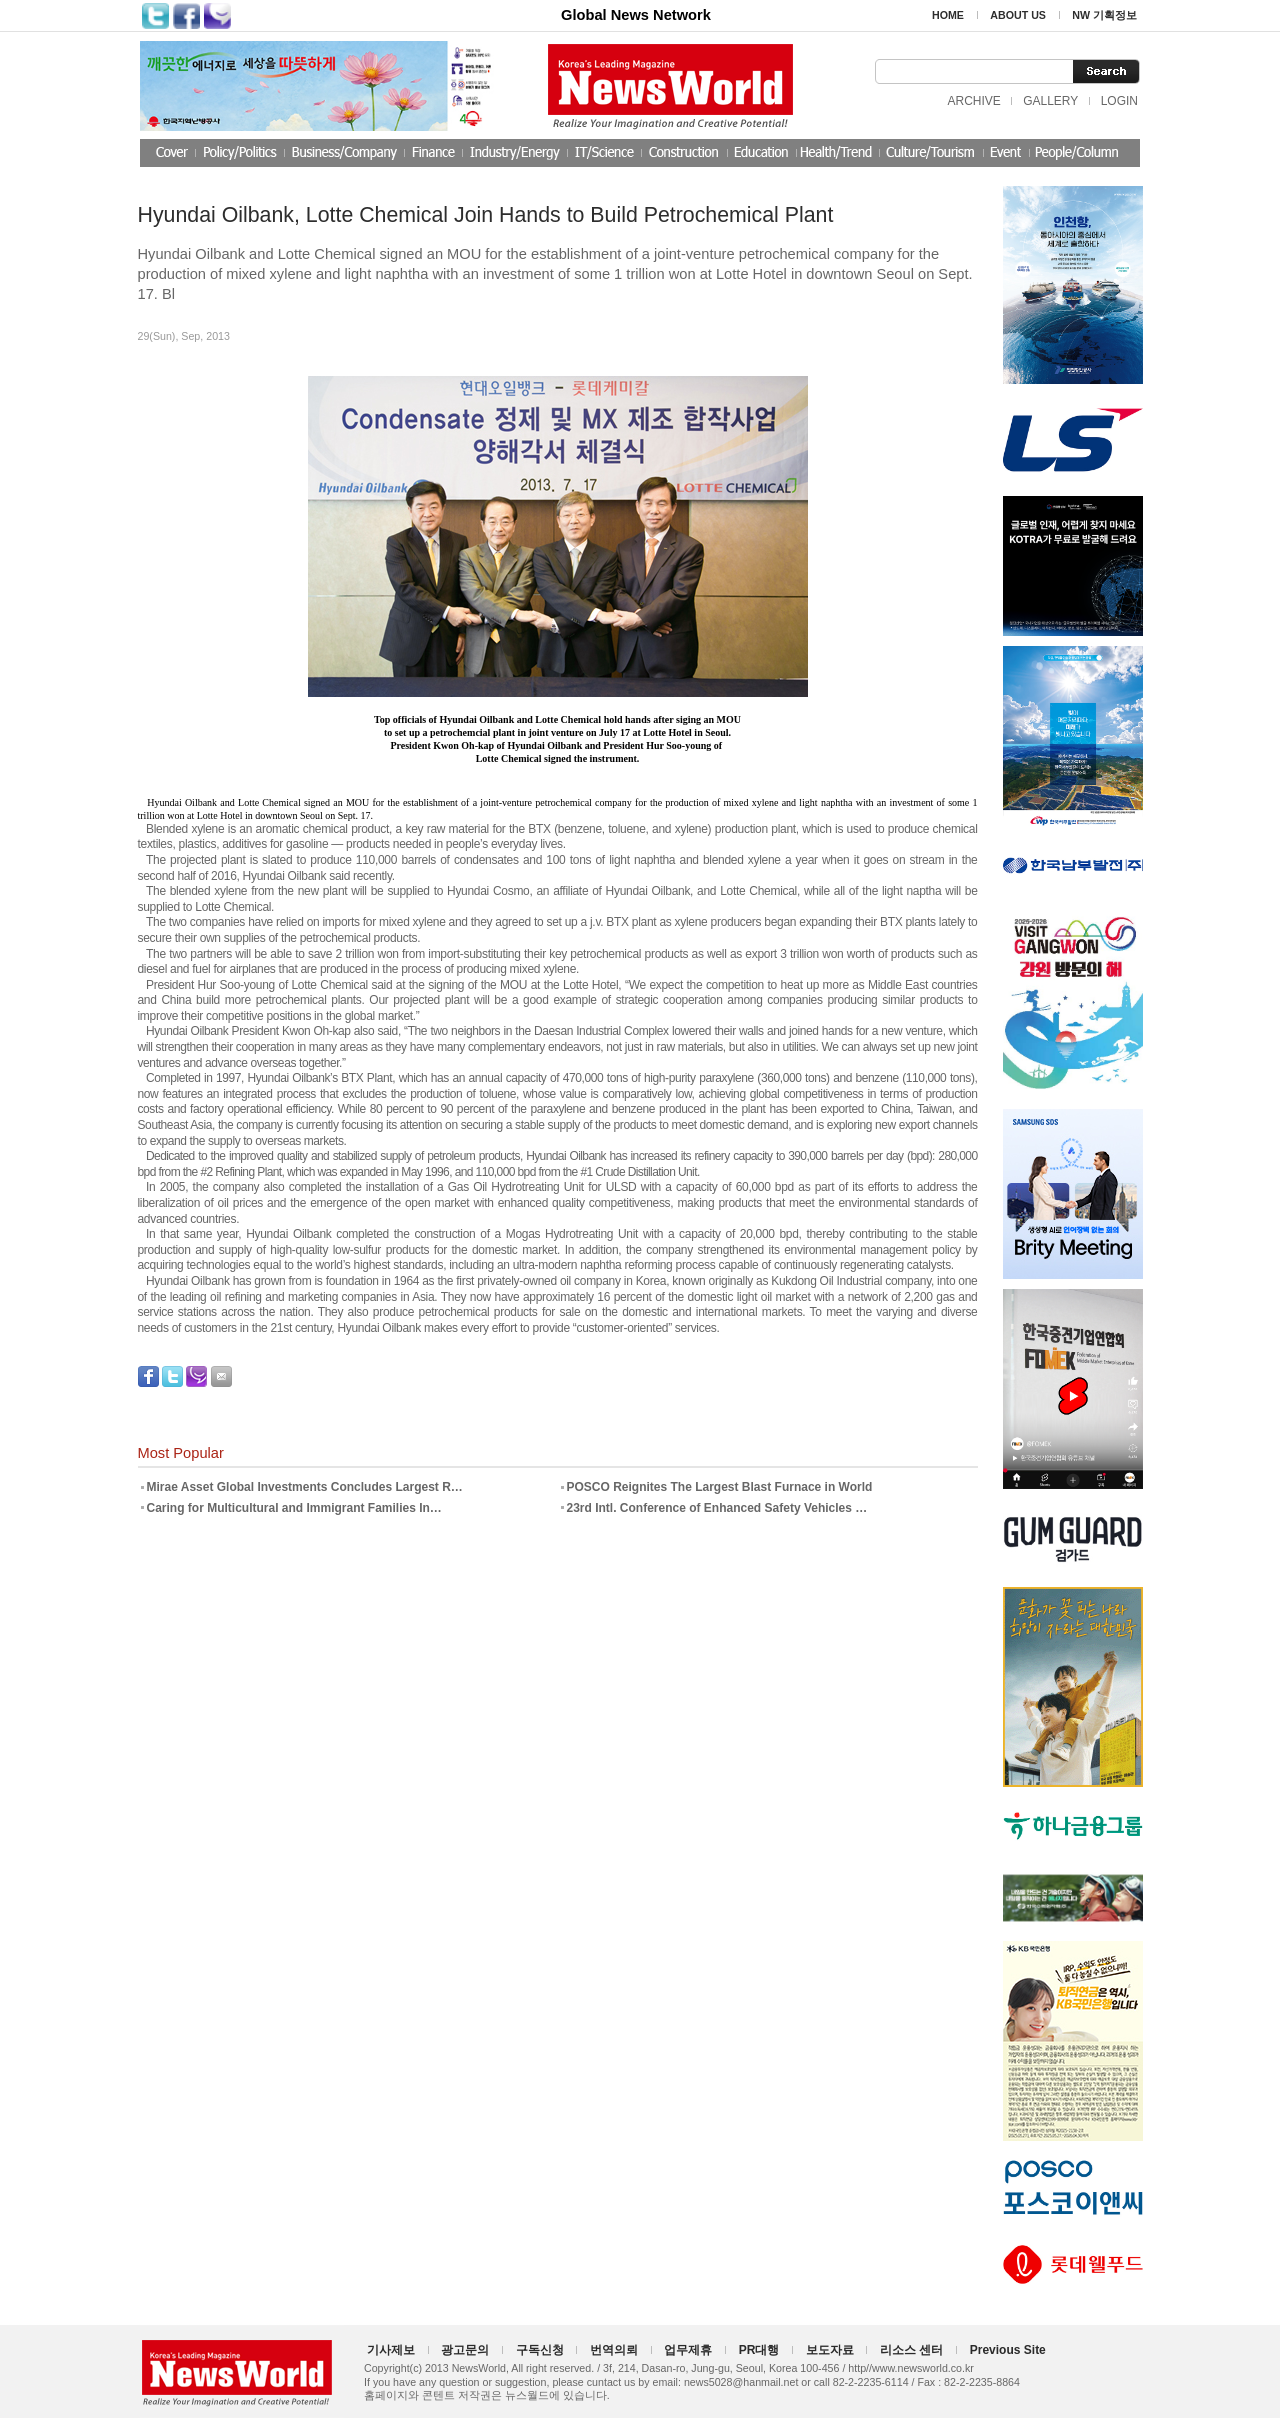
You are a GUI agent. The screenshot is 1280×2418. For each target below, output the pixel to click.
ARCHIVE (973, 101)
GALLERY (1050, 101)
